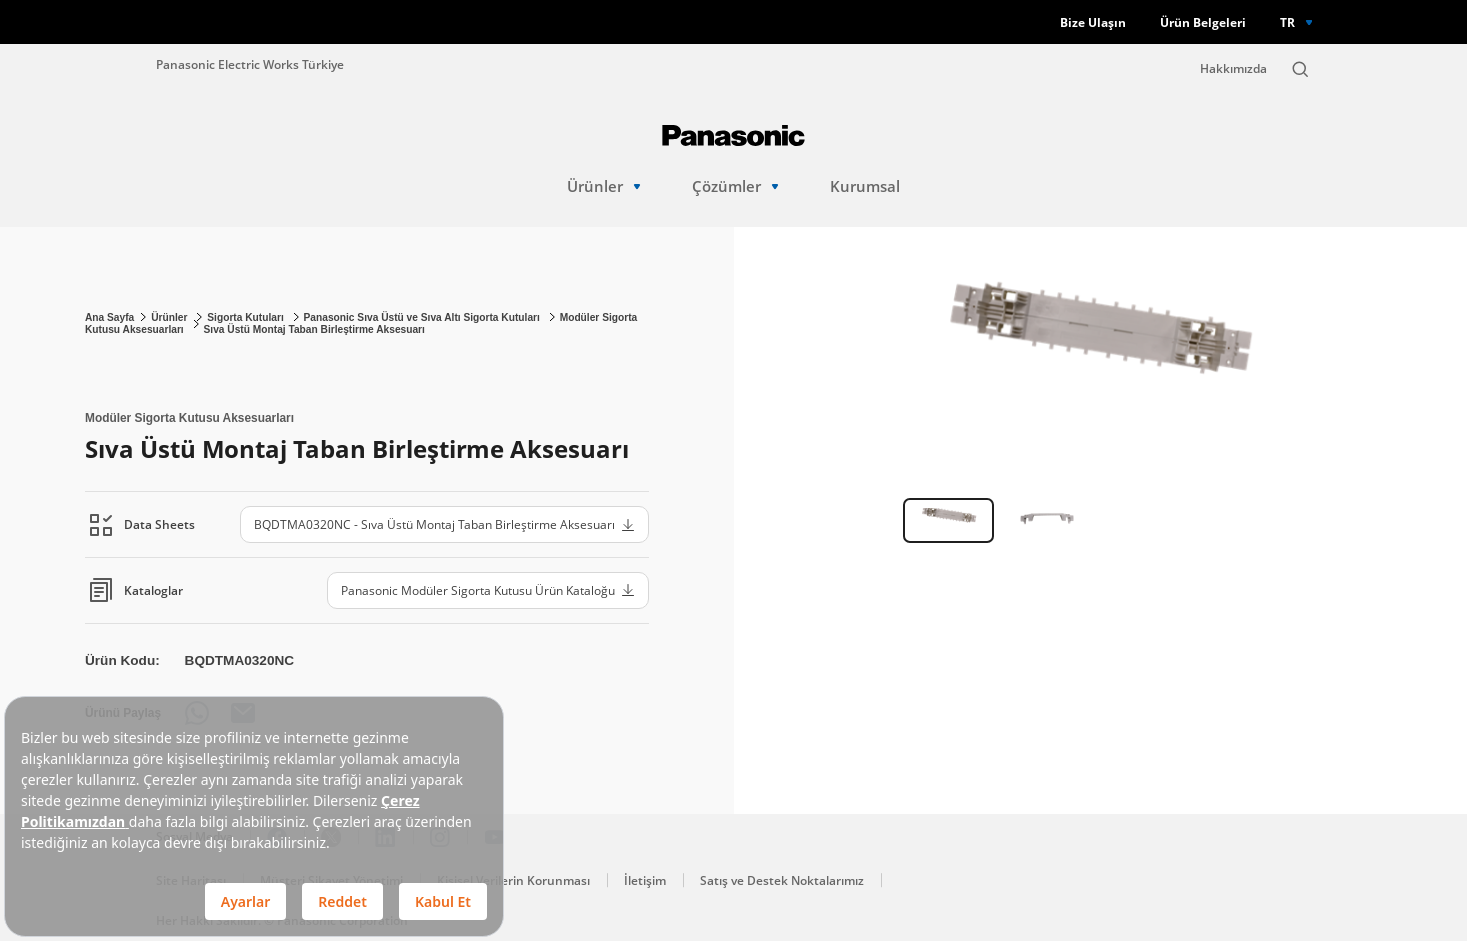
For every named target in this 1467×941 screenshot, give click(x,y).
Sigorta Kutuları (246, 317)
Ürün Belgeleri (1203, 22)
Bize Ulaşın (1093, 22)
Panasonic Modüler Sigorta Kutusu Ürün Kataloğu (487, 590)
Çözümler (735, 186)
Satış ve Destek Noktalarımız (782, 880)
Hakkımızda (1233, 68)
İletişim (645, 880)
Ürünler (604, 186)
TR (1287, 22)
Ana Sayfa (109, 317)
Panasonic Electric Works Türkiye (250, 64)
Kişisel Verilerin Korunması (513, 880)
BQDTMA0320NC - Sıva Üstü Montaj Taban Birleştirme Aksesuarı (444, 524)
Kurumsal (865, 186)
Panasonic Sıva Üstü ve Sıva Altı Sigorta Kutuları (423, 317)
